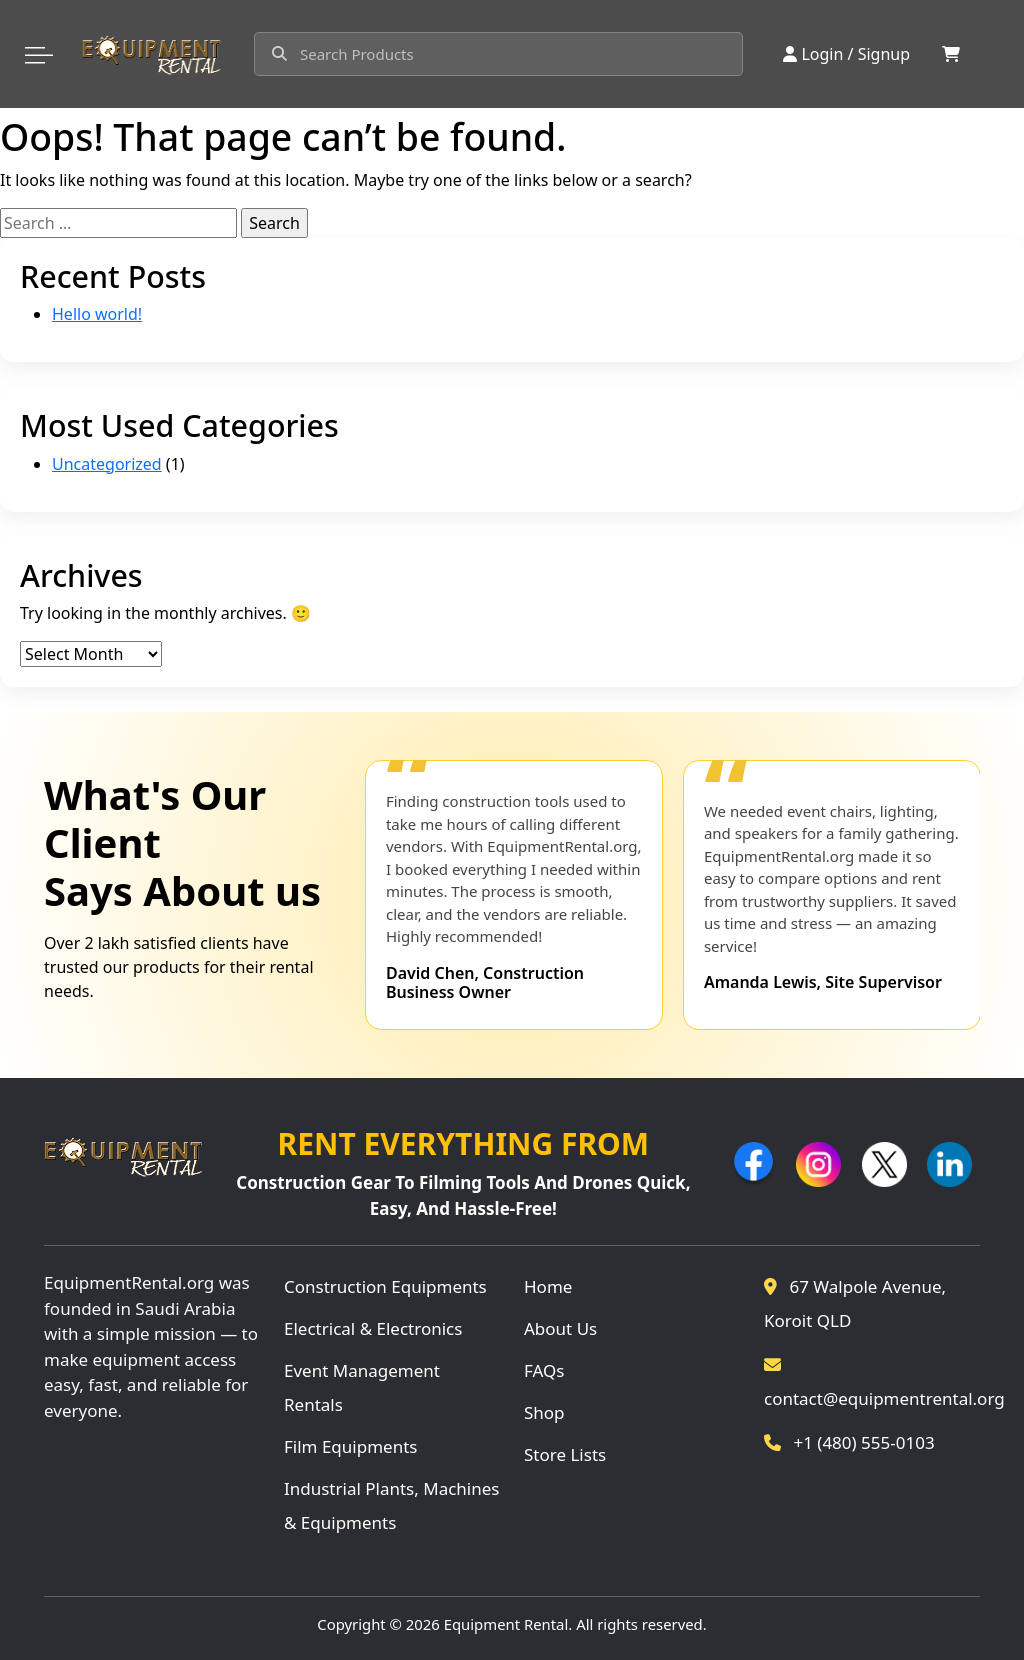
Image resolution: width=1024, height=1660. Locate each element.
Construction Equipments (385, 1286)
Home (548, 1286)
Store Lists (565, 1454)
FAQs (544, 1370)
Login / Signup (846, 54)
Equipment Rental (506, 1624)
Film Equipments (350, 1446)
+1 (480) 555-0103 (849, 1442)
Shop (544, 1412)
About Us (560, 1328)
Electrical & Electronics (373, 1328)
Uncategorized (107, 464)
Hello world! (97, 314)
